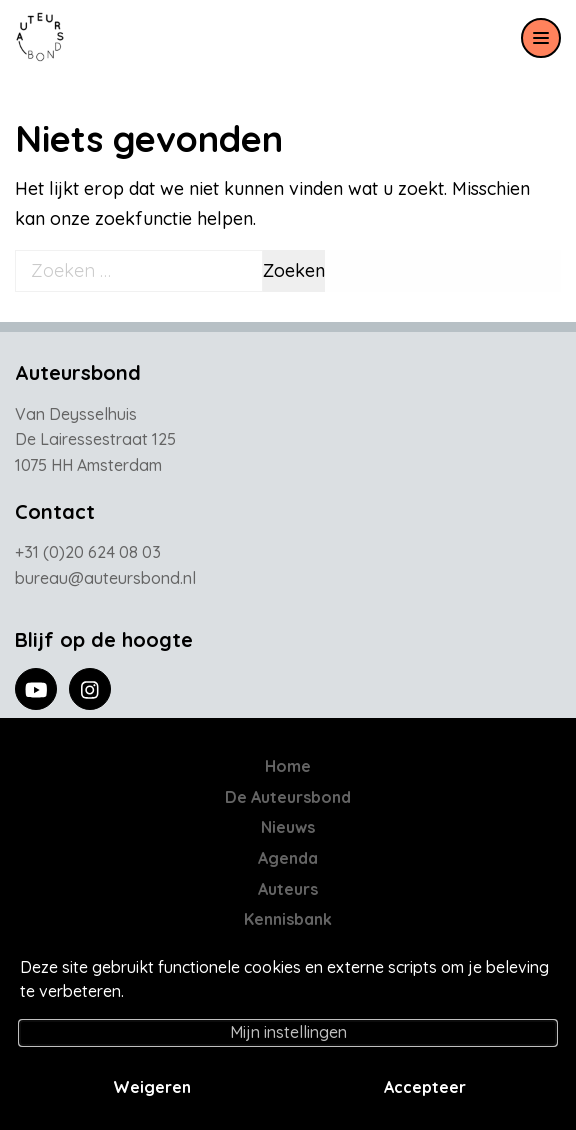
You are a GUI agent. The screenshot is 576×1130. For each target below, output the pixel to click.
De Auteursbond (288, 797)
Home (288, 766)
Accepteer (425, 1087)
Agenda (288, 858)
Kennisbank (288, 919)
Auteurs (288, 889)
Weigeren (152, 1087)
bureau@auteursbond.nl (105, 578)
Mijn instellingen (288, 1032)
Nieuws (288, 827)
